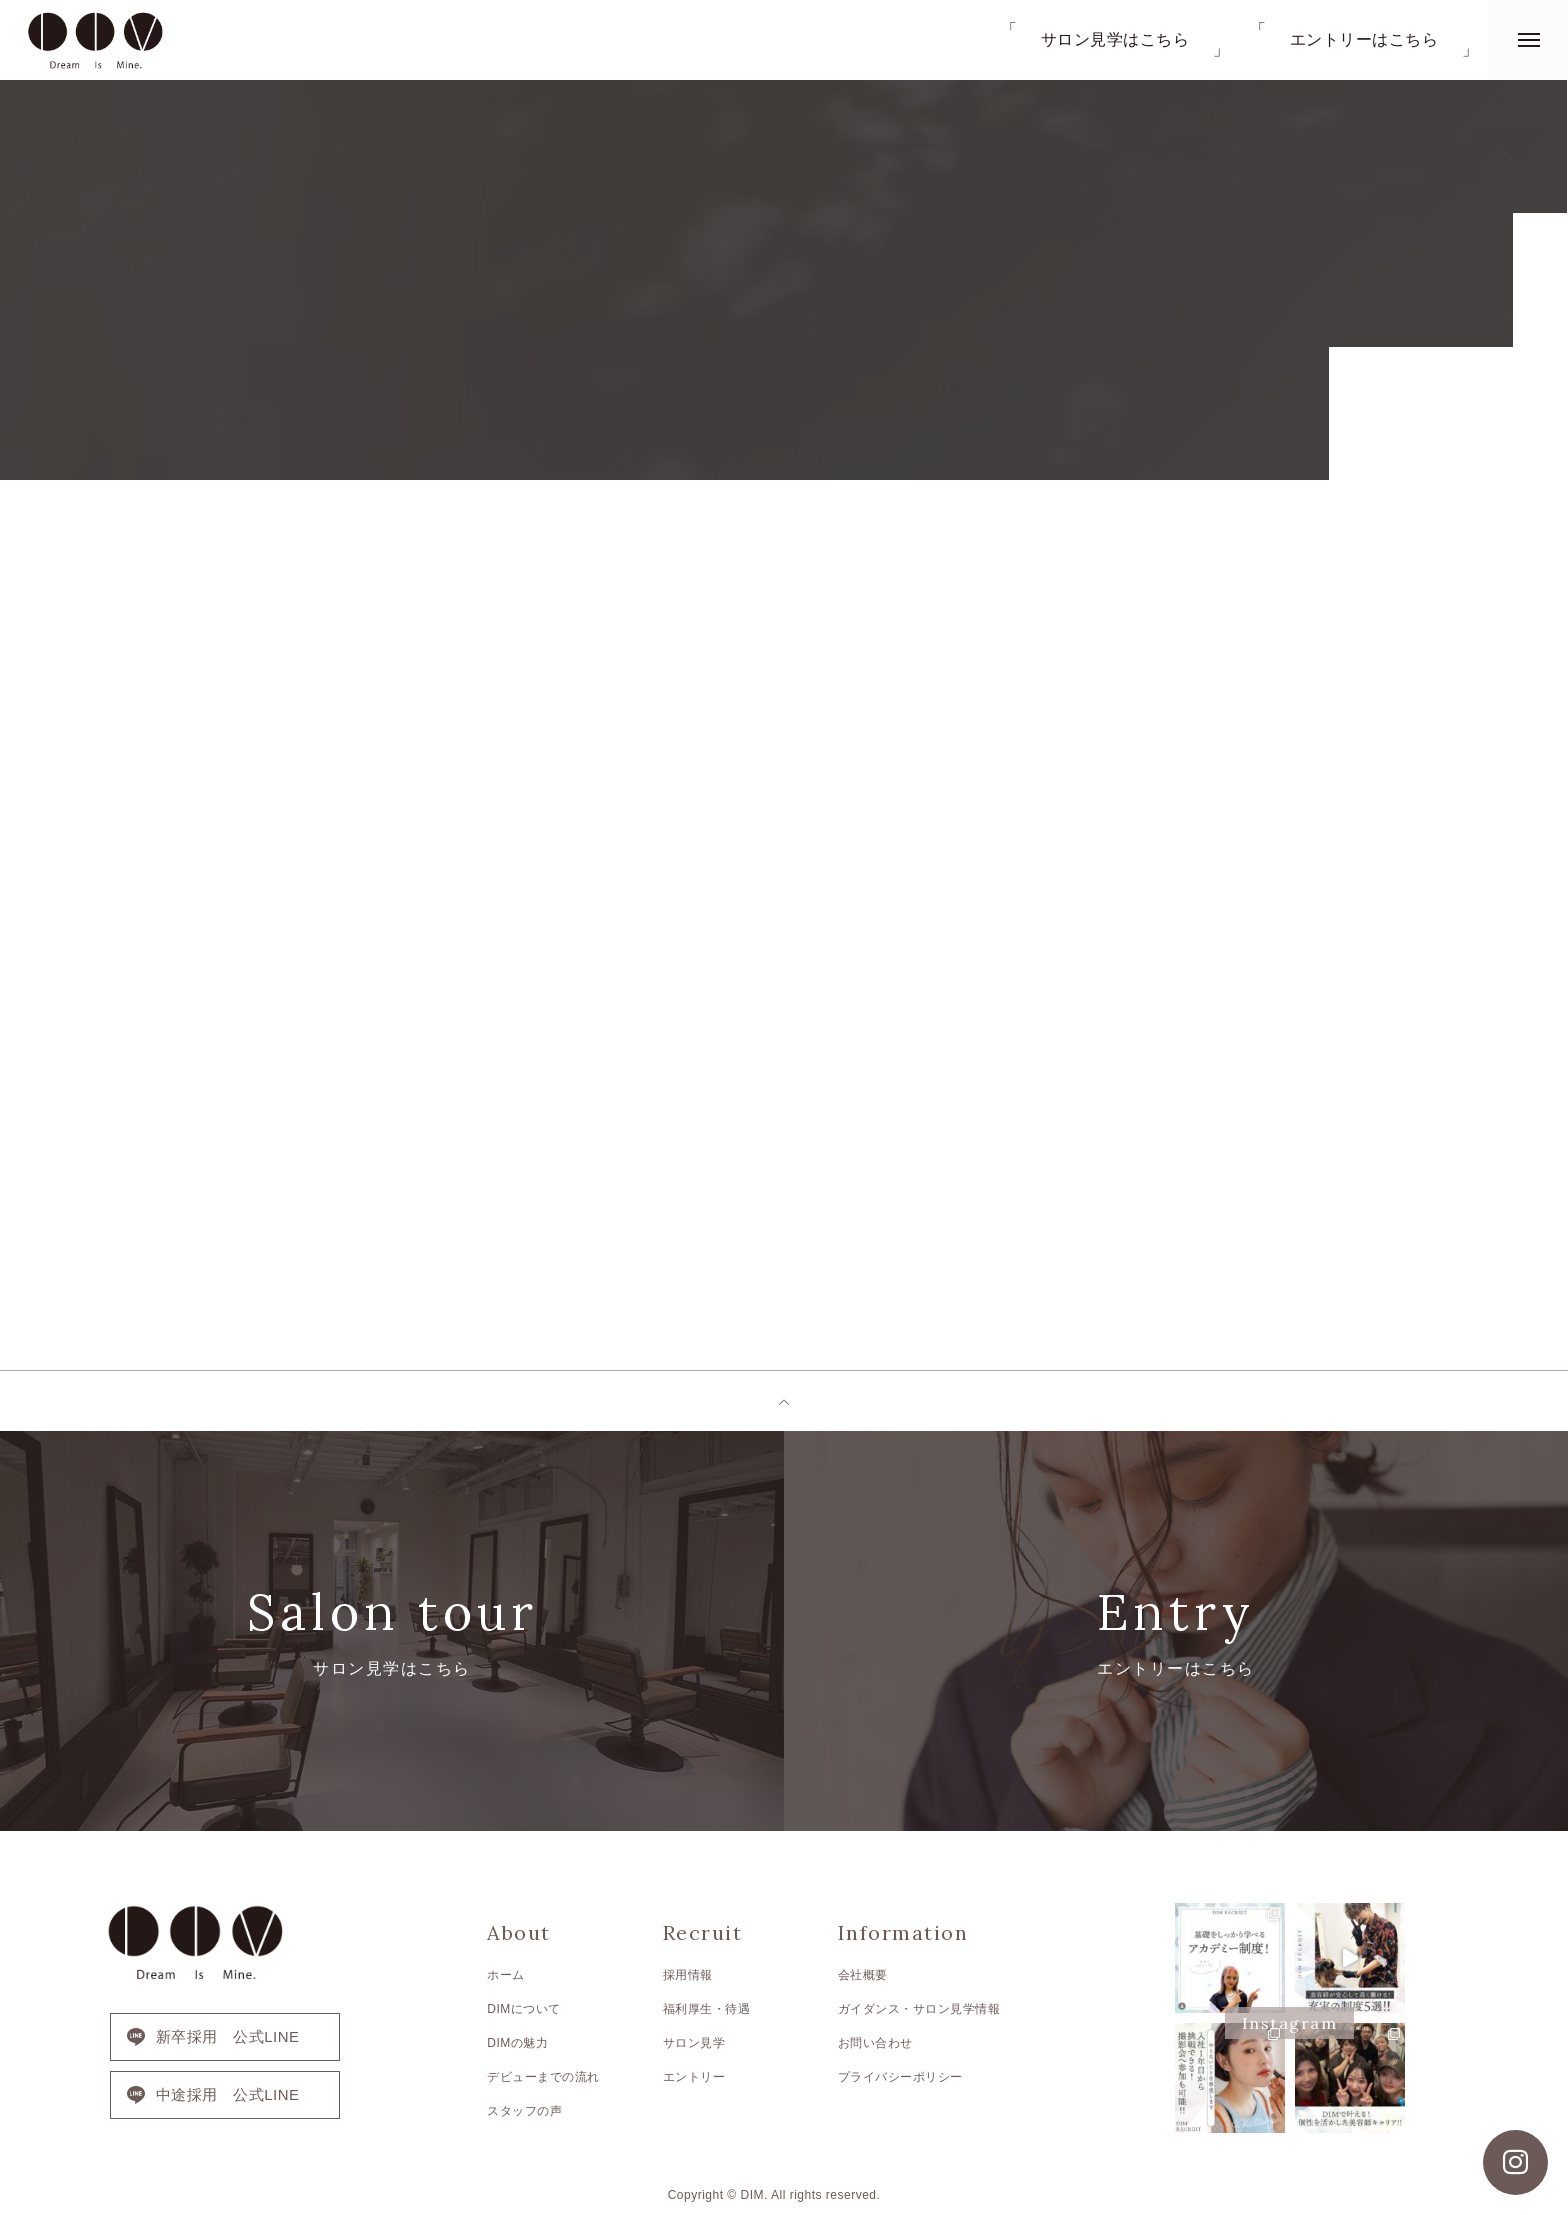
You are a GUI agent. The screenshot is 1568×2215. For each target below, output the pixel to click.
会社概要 (863, 1975)
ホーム (506, 1975)
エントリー (694, 2077)
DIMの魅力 (517, 2043)
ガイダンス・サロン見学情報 (919, 2009)
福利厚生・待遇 (707, 2009)
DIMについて (524, 2009)
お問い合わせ (875, 2043)
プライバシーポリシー (900, 2077)
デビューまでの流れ (543, 2077)
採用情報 (688, 1975)
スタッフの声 (524, 2111)
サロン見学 (694, 2043)
